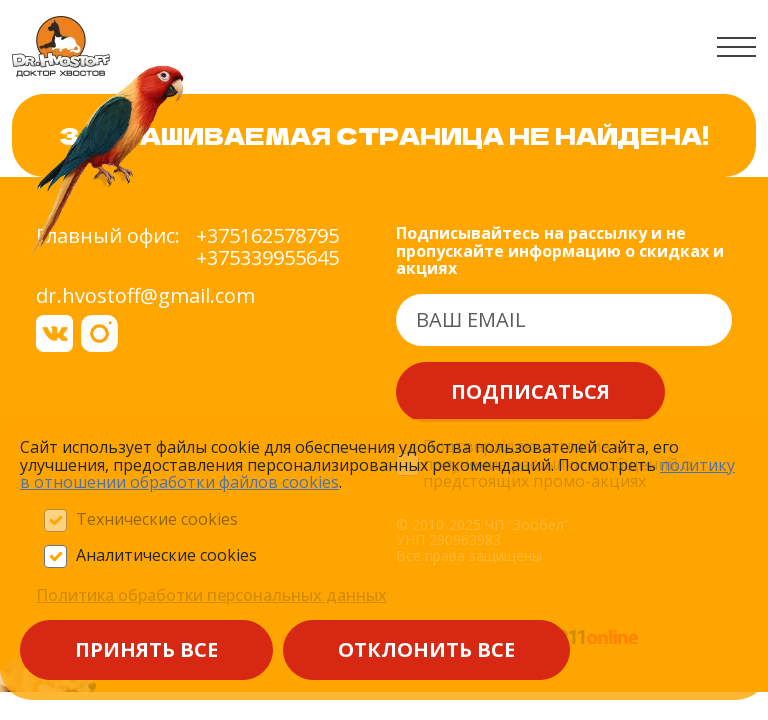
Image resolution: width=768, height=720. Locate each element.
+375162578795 (267, 236)
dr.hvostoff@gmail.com (145, 295)
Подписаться (530, 391)
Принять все (146, 649)
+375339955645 (267, 258)
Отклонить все (426, 649)
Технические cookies (157, 520)
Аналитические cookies (166, 556)
